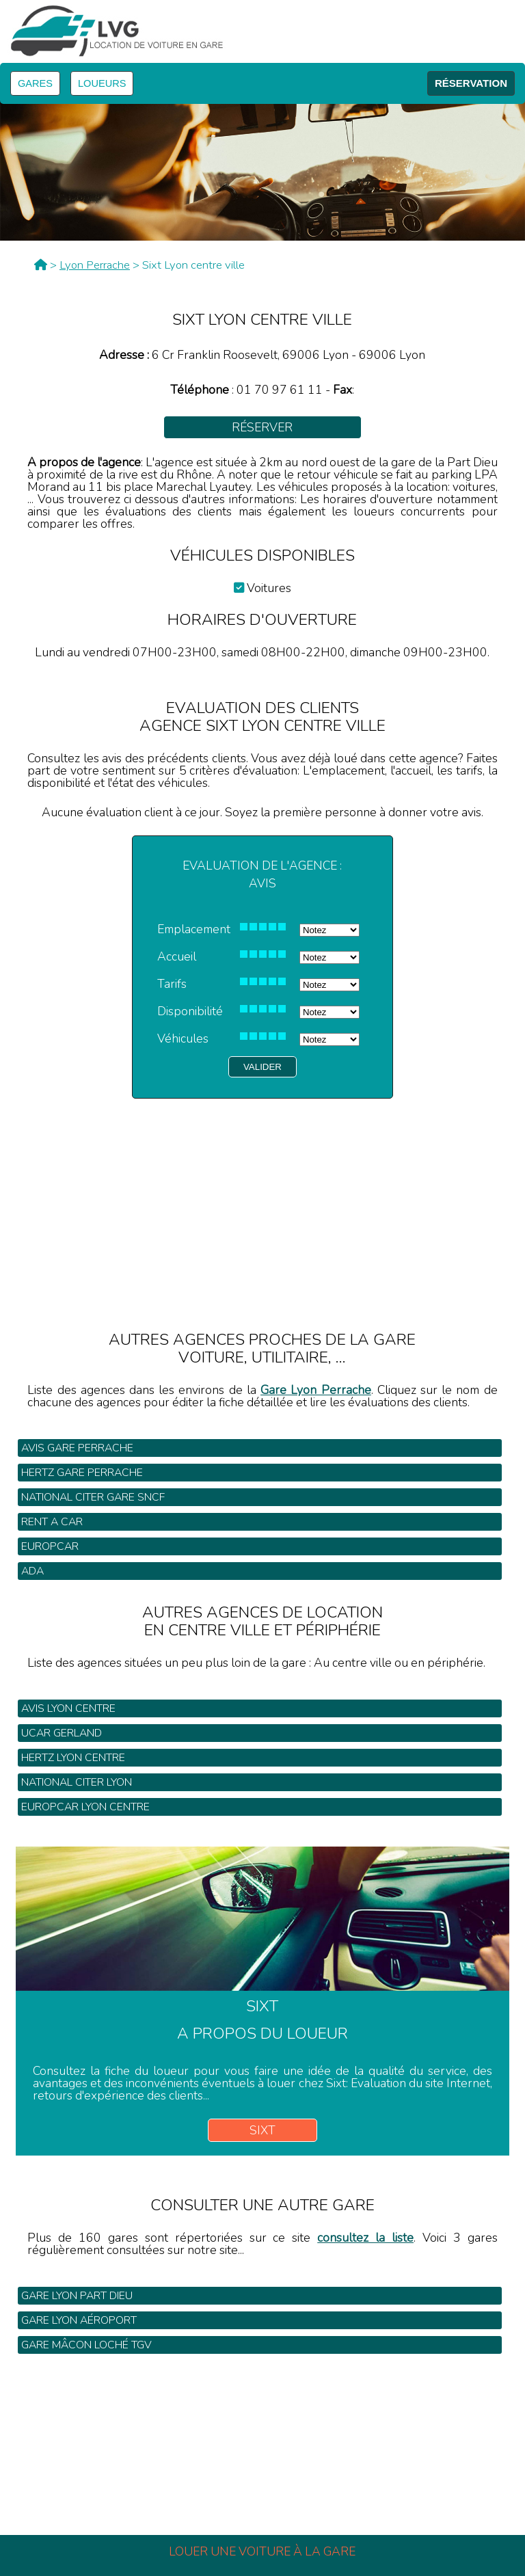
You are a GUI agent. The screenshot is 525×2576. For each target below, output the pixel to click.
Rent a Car (52, 1521)
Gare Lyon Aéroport (79, 2320)
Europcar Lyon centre (85, 1806)
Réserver (262, 427)
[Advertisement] (262, 1194)
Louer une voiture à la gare (262, 2551)
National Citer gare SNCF (93, 1497)
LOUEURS (102, 83)
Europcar (50, 1546)
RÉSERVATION (471, 83)
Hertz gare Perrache (82, 1472)
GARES (35, 83)
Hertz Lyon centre (73, 1757)
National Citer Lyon (76, 1782)
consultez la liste (365, 2237)
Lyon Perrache (94, 265)
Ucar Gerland (61, 1733)
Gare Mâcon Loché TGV (86, 2344)
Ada (32, 1571)
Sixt (262, 2130)
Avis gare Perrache (77, 1447)
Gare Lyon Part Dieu (77, 2295)
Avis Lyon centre (68, 1708)
